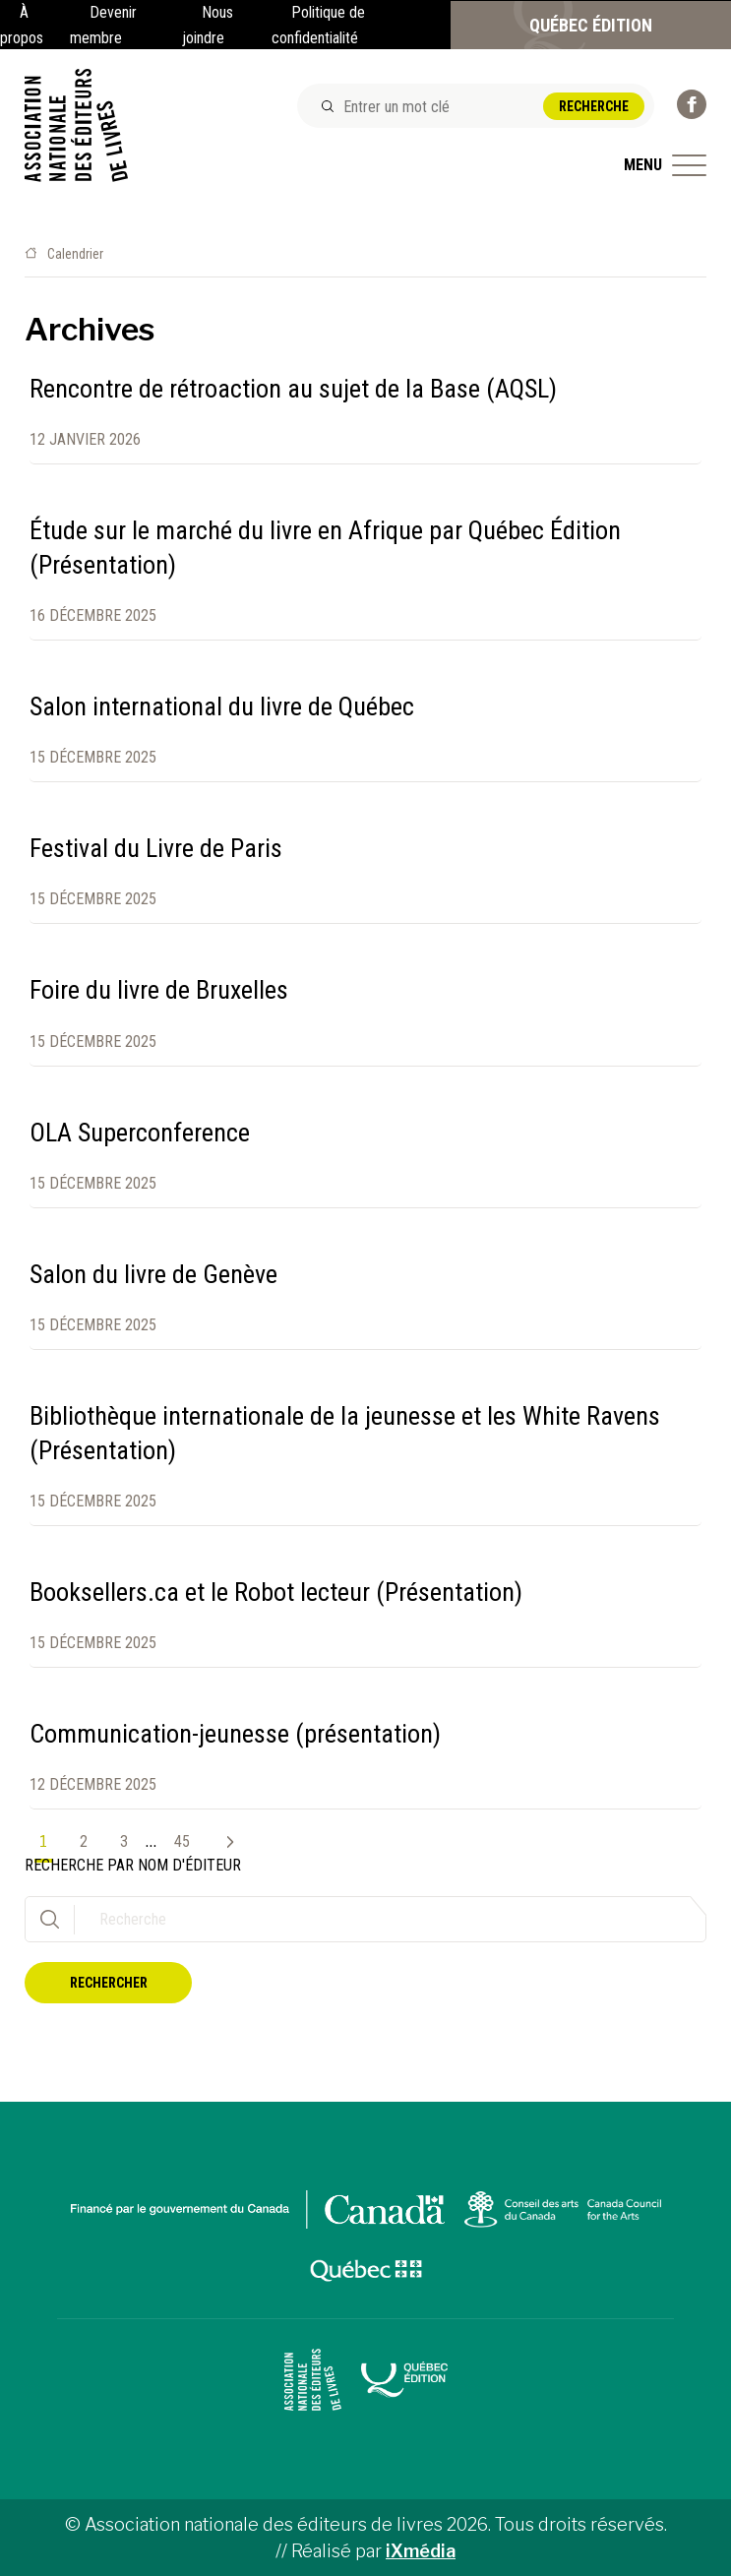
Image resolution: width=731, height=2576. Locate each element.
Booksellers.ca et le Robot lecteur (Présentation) (276, 1592)
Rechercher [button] (109, 1983)
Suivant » (222, 1842)
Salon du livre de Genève (153, 1274)
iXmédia (421, 2551)
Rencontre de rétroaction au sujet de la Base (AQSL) (293, 388)
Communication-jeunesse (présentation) (235, 1733)
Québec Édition (590, 25)
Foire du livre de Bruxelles (159, 990)
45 (182, 1841)
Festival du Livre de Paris (156, 848)
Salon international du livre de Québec (222, 706)
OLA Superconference (140, 1132)
